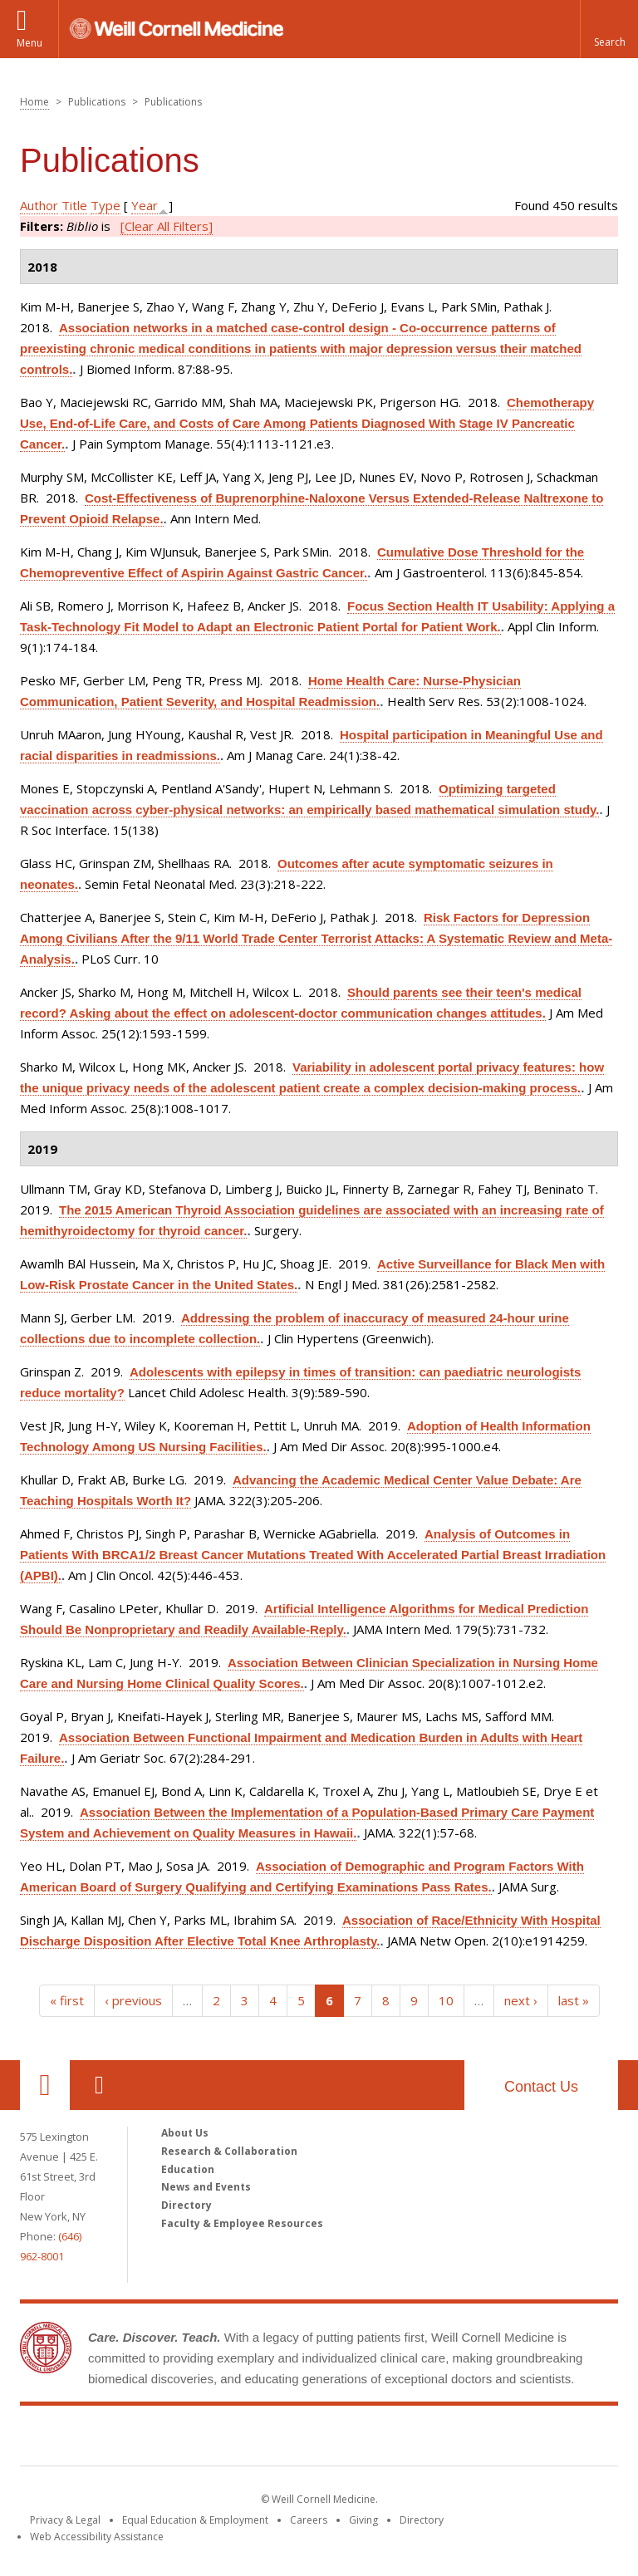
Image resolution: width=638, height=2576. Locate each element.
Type (105, 205)
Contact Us (541, 2086)
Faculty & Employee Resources (242, 2223)
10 (446, 2000)
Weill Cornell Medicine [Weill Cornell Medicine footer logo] (319, 2439)
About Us (185, 2133)
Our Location (45, 2085)
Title (74, 205)
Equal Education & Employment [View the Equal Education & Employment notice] (195, 2520)
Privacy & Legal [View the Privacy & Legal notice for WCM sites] (65, 2520)
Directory (186, 2205)
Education (187, 2169)
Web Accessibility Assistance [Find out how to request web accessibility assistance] (97, 2536)
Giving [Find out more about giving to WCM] (363, 2520)
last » (573, 2000)
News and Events (206, 2187)
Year (144, 205)
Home (34, 102)
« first (67, 2000)
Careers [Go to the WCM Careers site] (308, 2520)
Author (39, 205)
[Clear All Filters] (166, 226)
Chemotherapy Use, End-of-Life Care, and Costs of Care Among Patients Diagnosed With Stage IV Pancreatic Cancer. (307, 423)
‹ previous (133, 2000)
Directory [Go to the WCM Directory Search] (422, 2520)
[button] (609, 29)
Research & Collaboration (229, 2151)
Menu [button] (29, 43)
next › (520, 2000)
